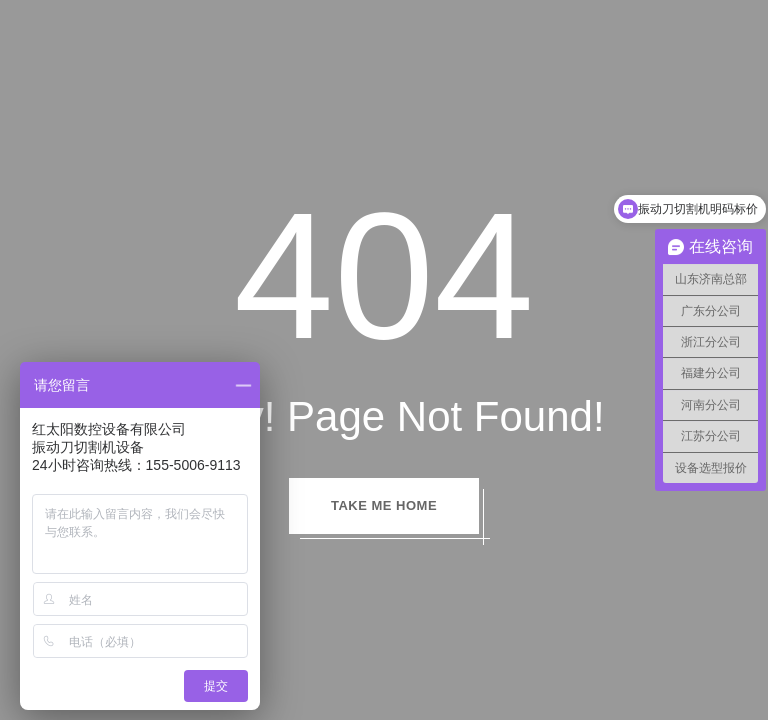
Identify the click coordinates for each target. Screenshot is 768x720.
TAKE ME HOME (384, 505)
